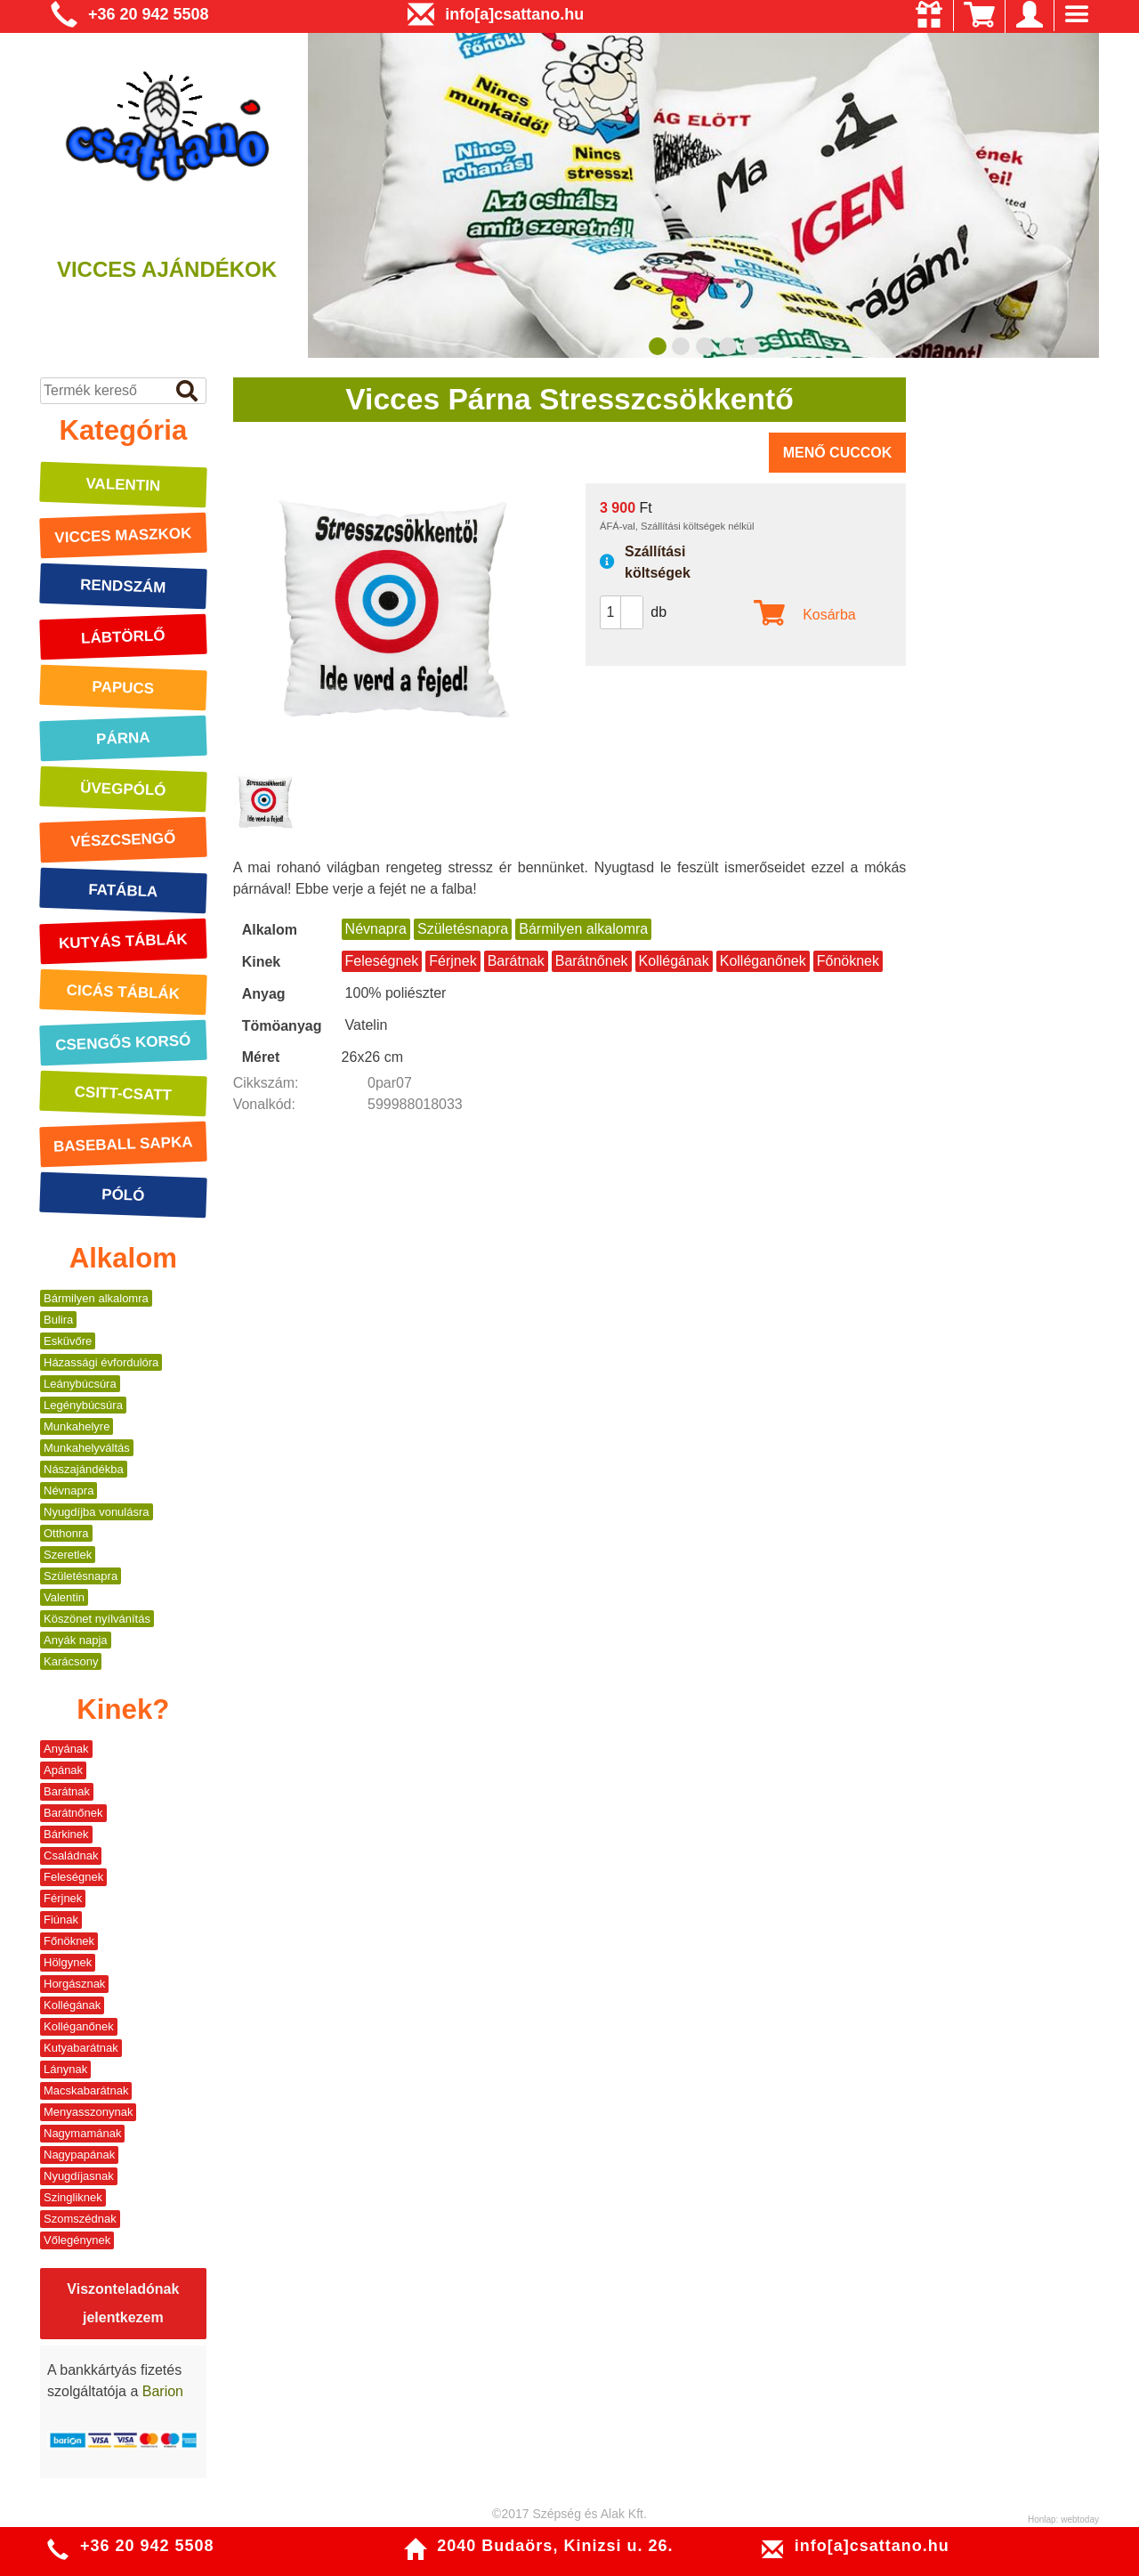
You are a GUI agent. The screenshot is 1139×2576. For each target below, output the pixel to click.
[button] (631, 604)
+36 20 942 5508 (148, 14)
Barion (162, 2391)
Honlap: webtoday (1063, 2519)
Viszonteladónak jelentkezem (123, 2303)
